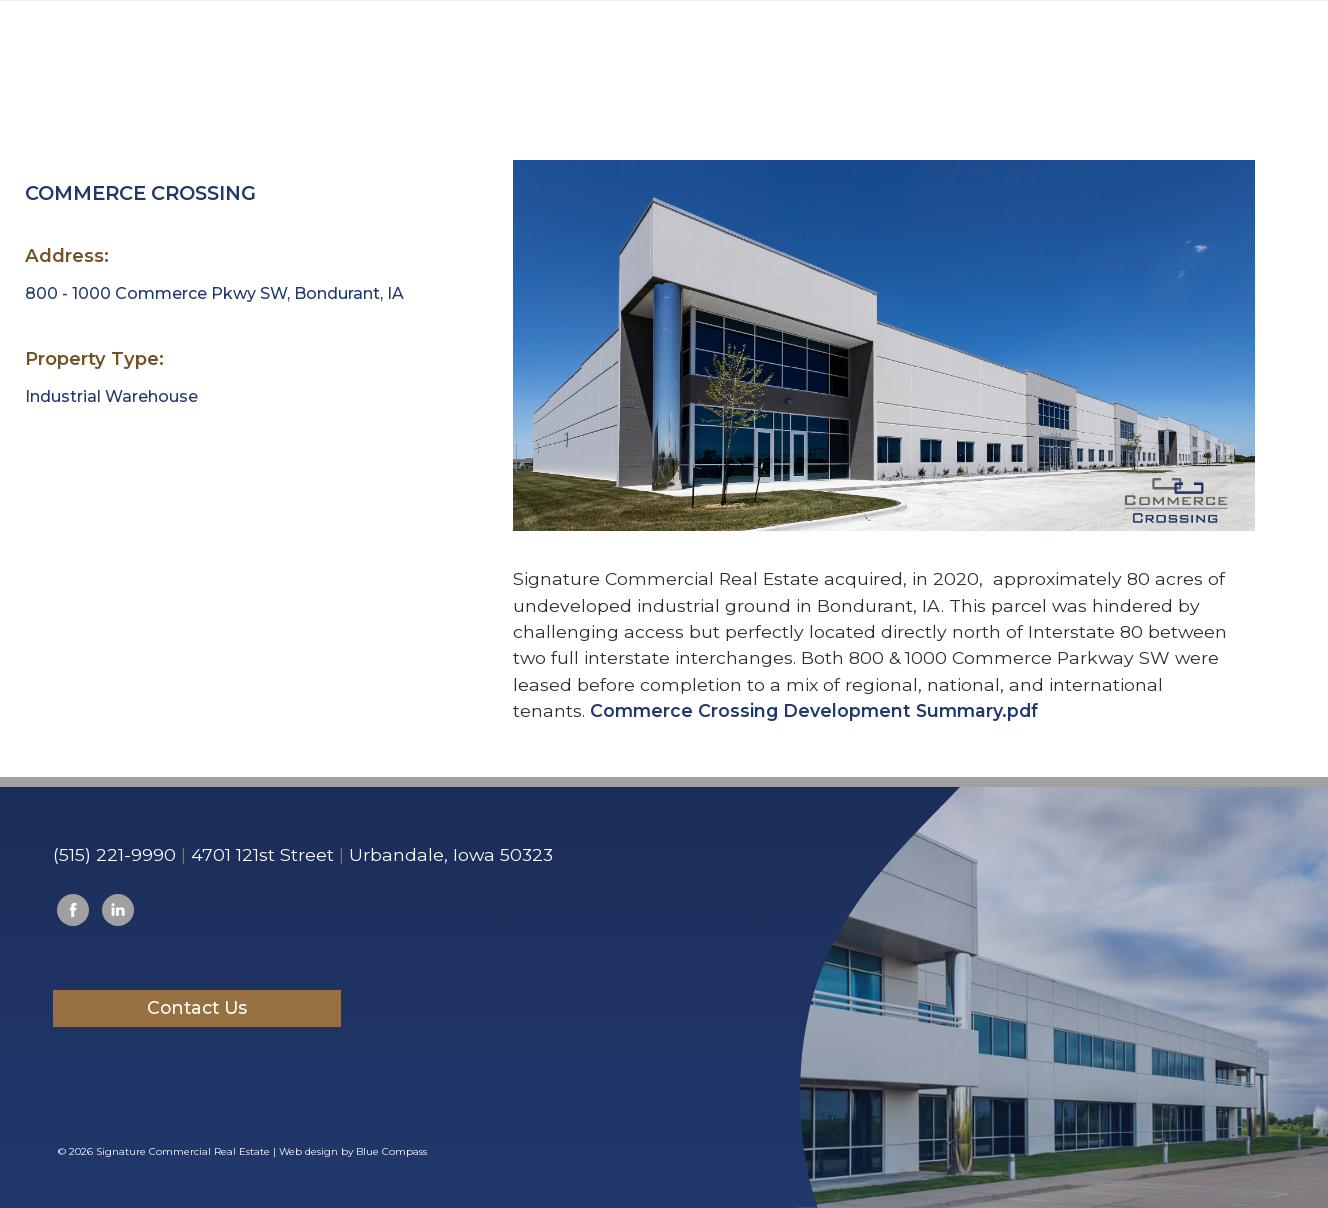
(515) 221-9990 (114, 854)
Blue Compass (391, 1151)
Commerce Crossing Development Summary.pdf (814, 710)
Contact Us (197, 1007)
